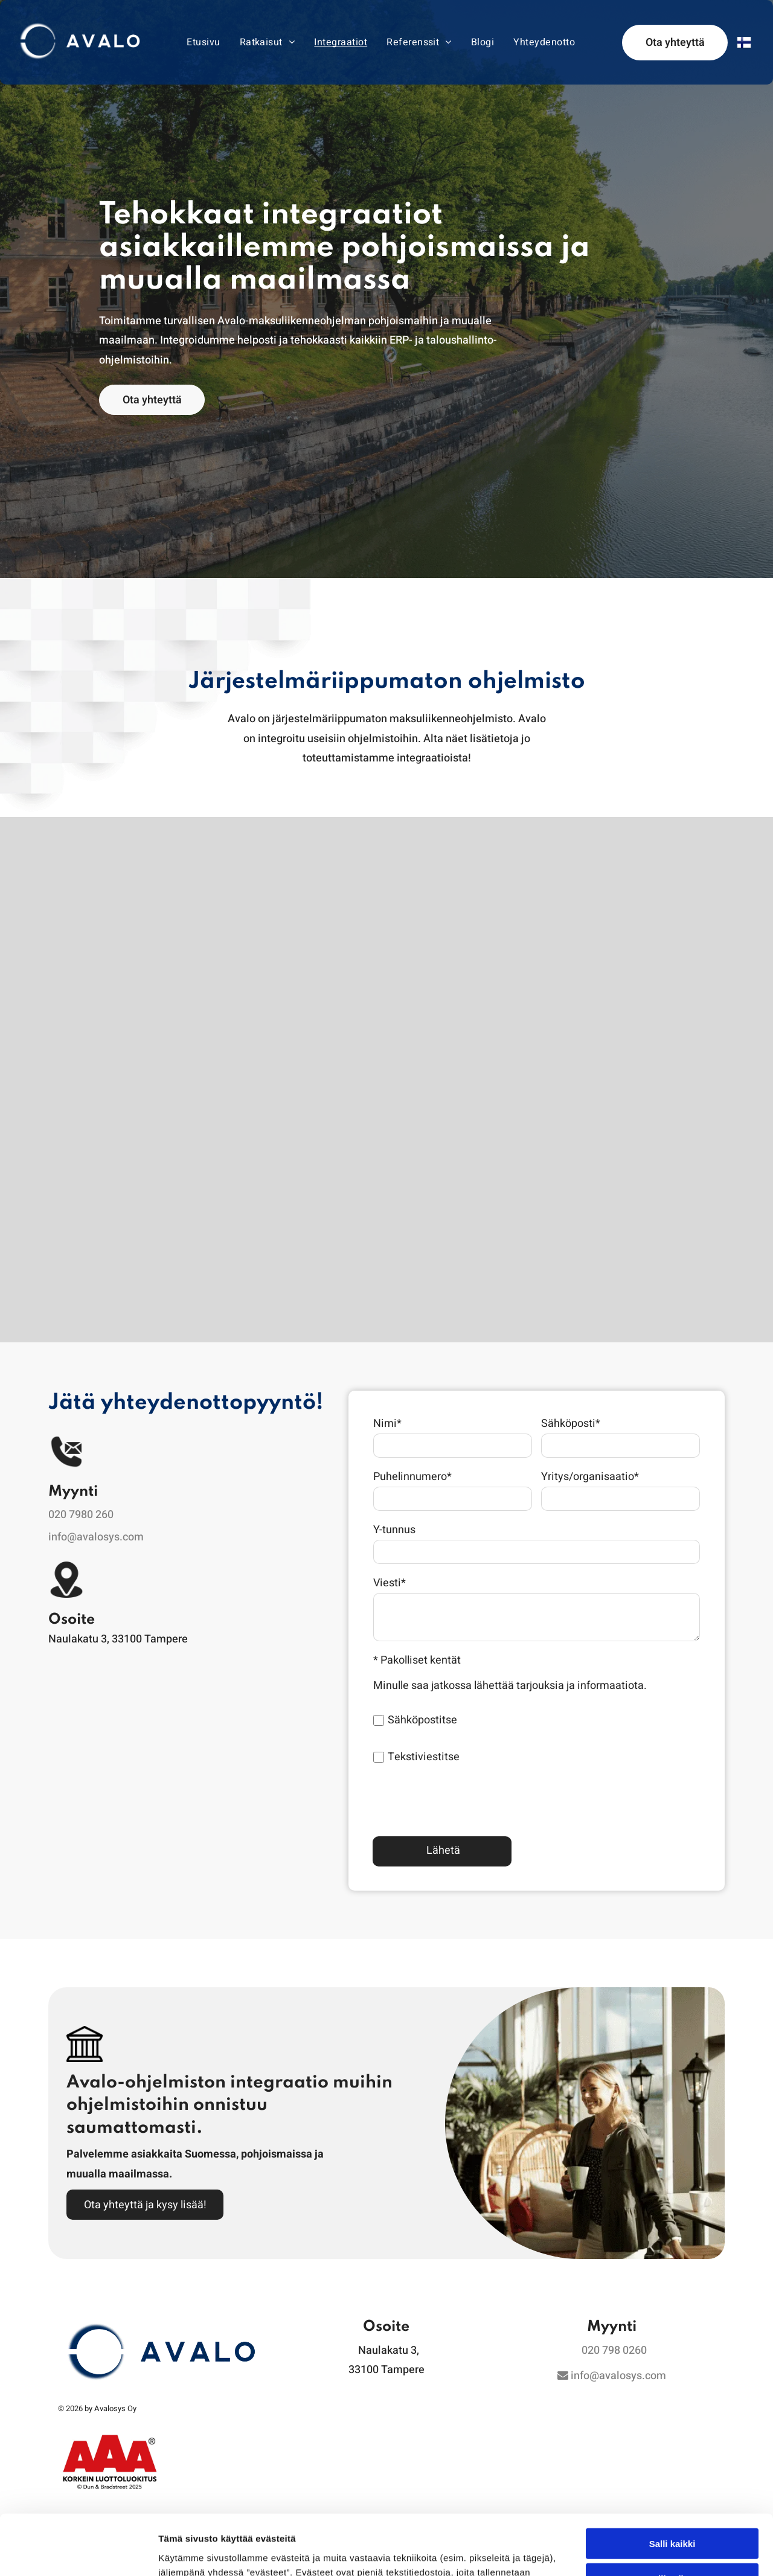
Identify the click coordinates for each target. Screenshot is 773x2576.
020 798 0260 (614, 2350)
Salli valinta (672, 2481)
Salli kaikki (672, 2445)
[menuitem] (203, 42)
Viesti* (389, 1583)
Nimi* (387, 1423)
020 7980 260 (81, 1515)
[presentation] (465, 1800)
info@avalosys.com (96, 1537)
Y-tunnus (394, 1530)
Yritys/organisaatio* (590, 1477)
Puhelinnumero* (412, 1477)
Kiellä (672, 2516)
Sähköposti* (570, 1423)
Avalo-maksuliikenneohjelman (291, 321)
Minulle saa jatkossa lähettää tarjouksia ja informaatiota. (510, 1685)
